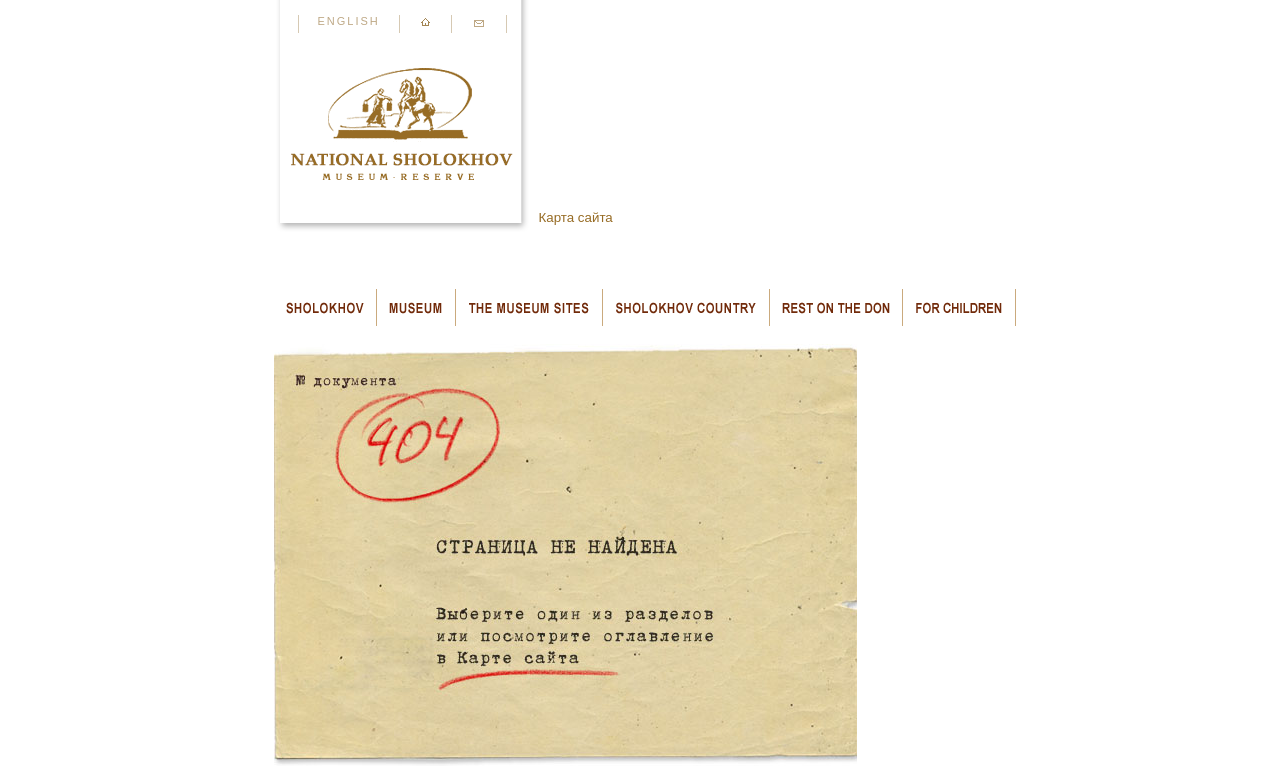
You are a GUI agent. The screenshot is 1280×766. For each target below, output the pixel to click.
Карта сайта (576, 217)
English (349, 21)
